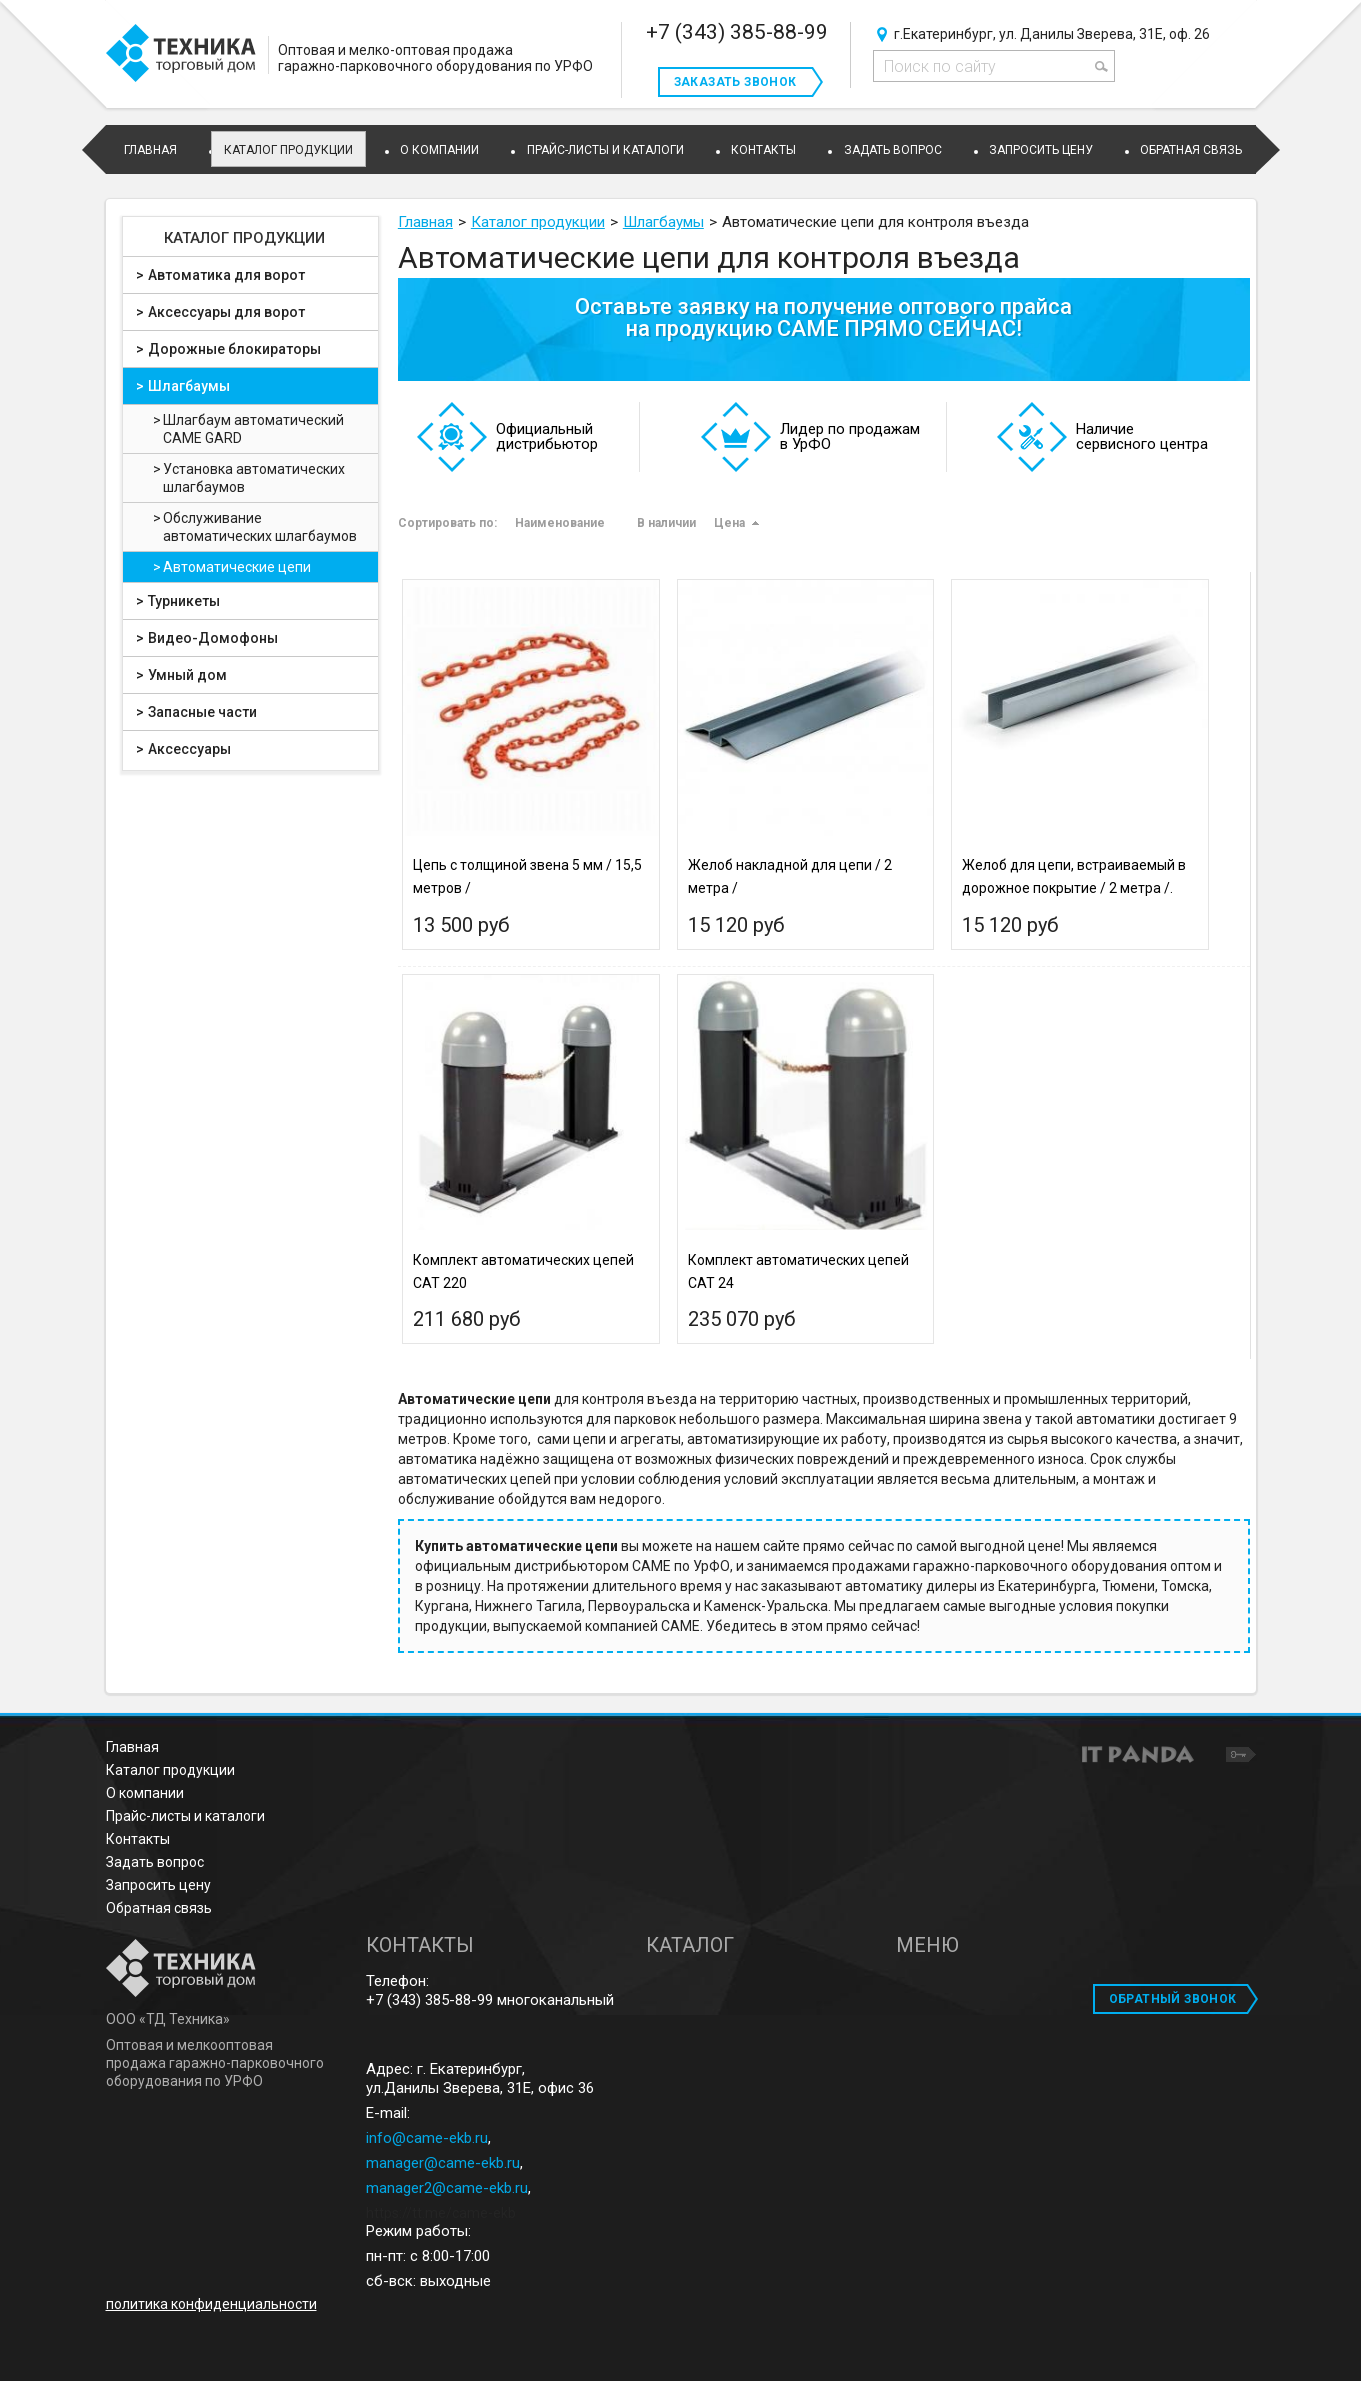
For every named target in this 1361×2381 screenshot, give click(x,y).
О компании (145, 1793)
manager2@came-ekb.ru (447, 2188)
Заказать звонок (735, 82)
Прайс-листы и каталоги (185, 1816)
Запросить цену (158, 1885)
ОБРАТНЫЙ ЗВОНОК (1173, 1999)
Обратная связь (159, 1908)
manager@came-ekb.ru (443, 2163)
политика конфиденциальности (211, 2304)
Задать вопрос (155, 1862)
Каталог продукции (288, 150)
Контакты (138, 1839)
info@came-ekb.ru (427, 2138)
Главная (132, 1747)
